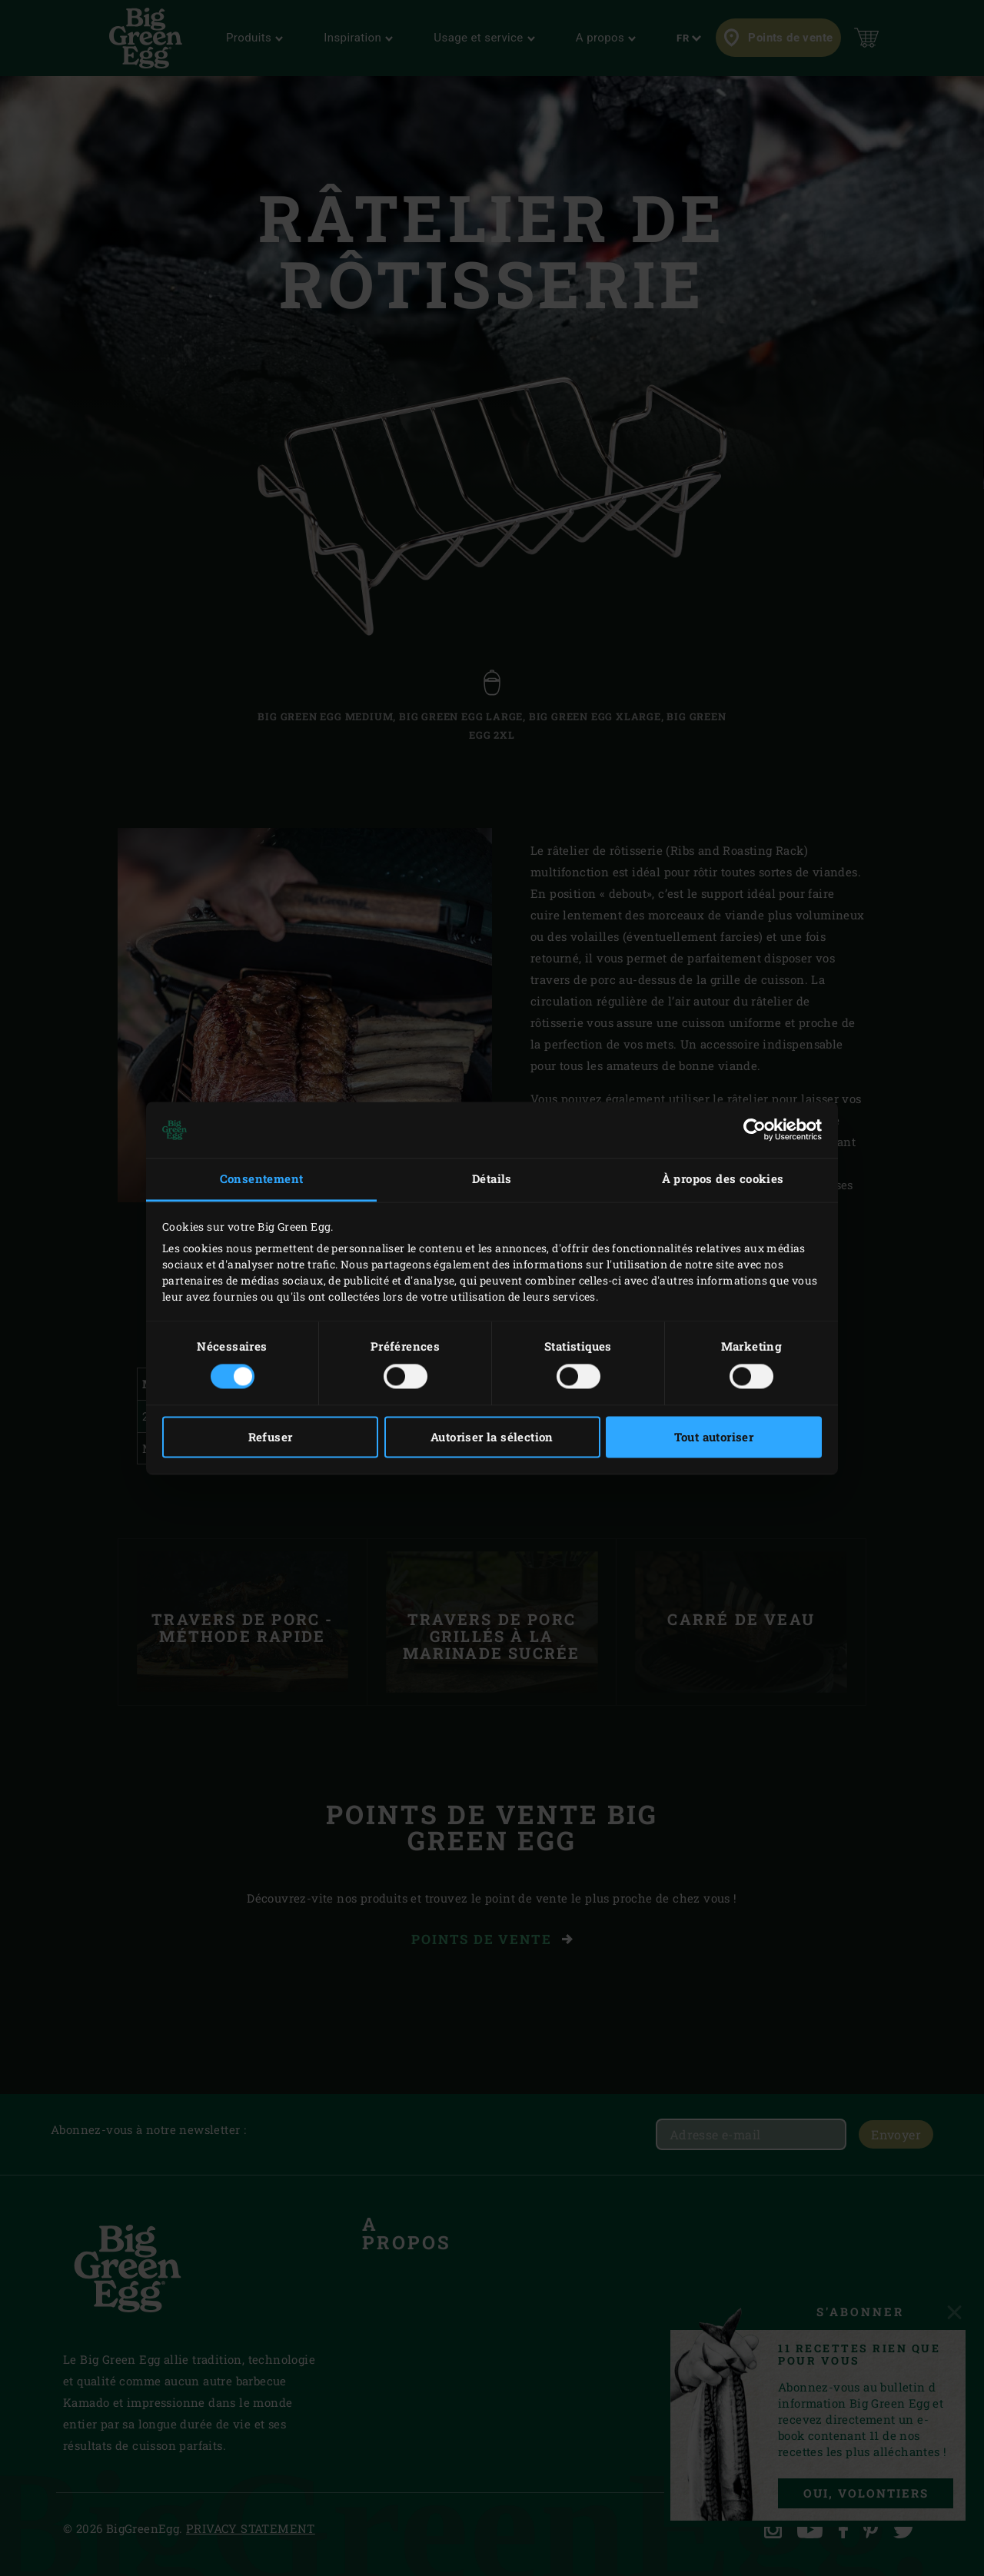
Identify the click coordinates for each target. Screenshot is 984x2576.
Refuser (270, 1436)
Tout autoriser (714, 1436)
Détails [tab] (492, 1179)
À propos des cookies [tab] (723, 1179)
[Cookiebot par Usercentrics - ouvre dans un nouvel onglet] (754, 1130)
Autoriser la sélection (492, 1436)
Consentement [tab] (262, 1179)
